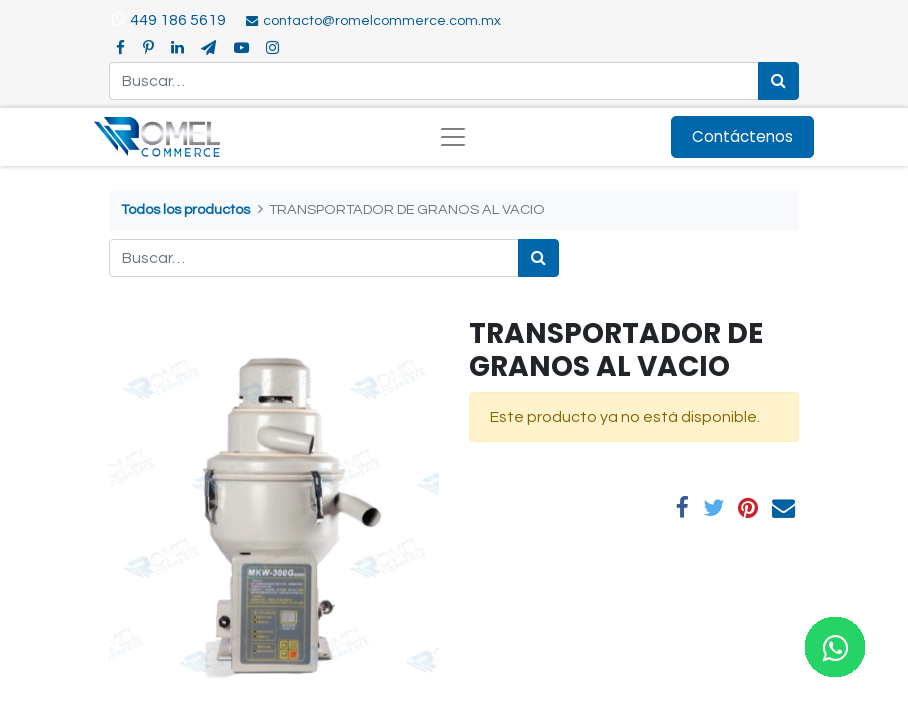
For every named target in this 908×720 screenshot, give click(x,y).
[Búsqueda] (778, 81)
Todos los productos (185, 209)
